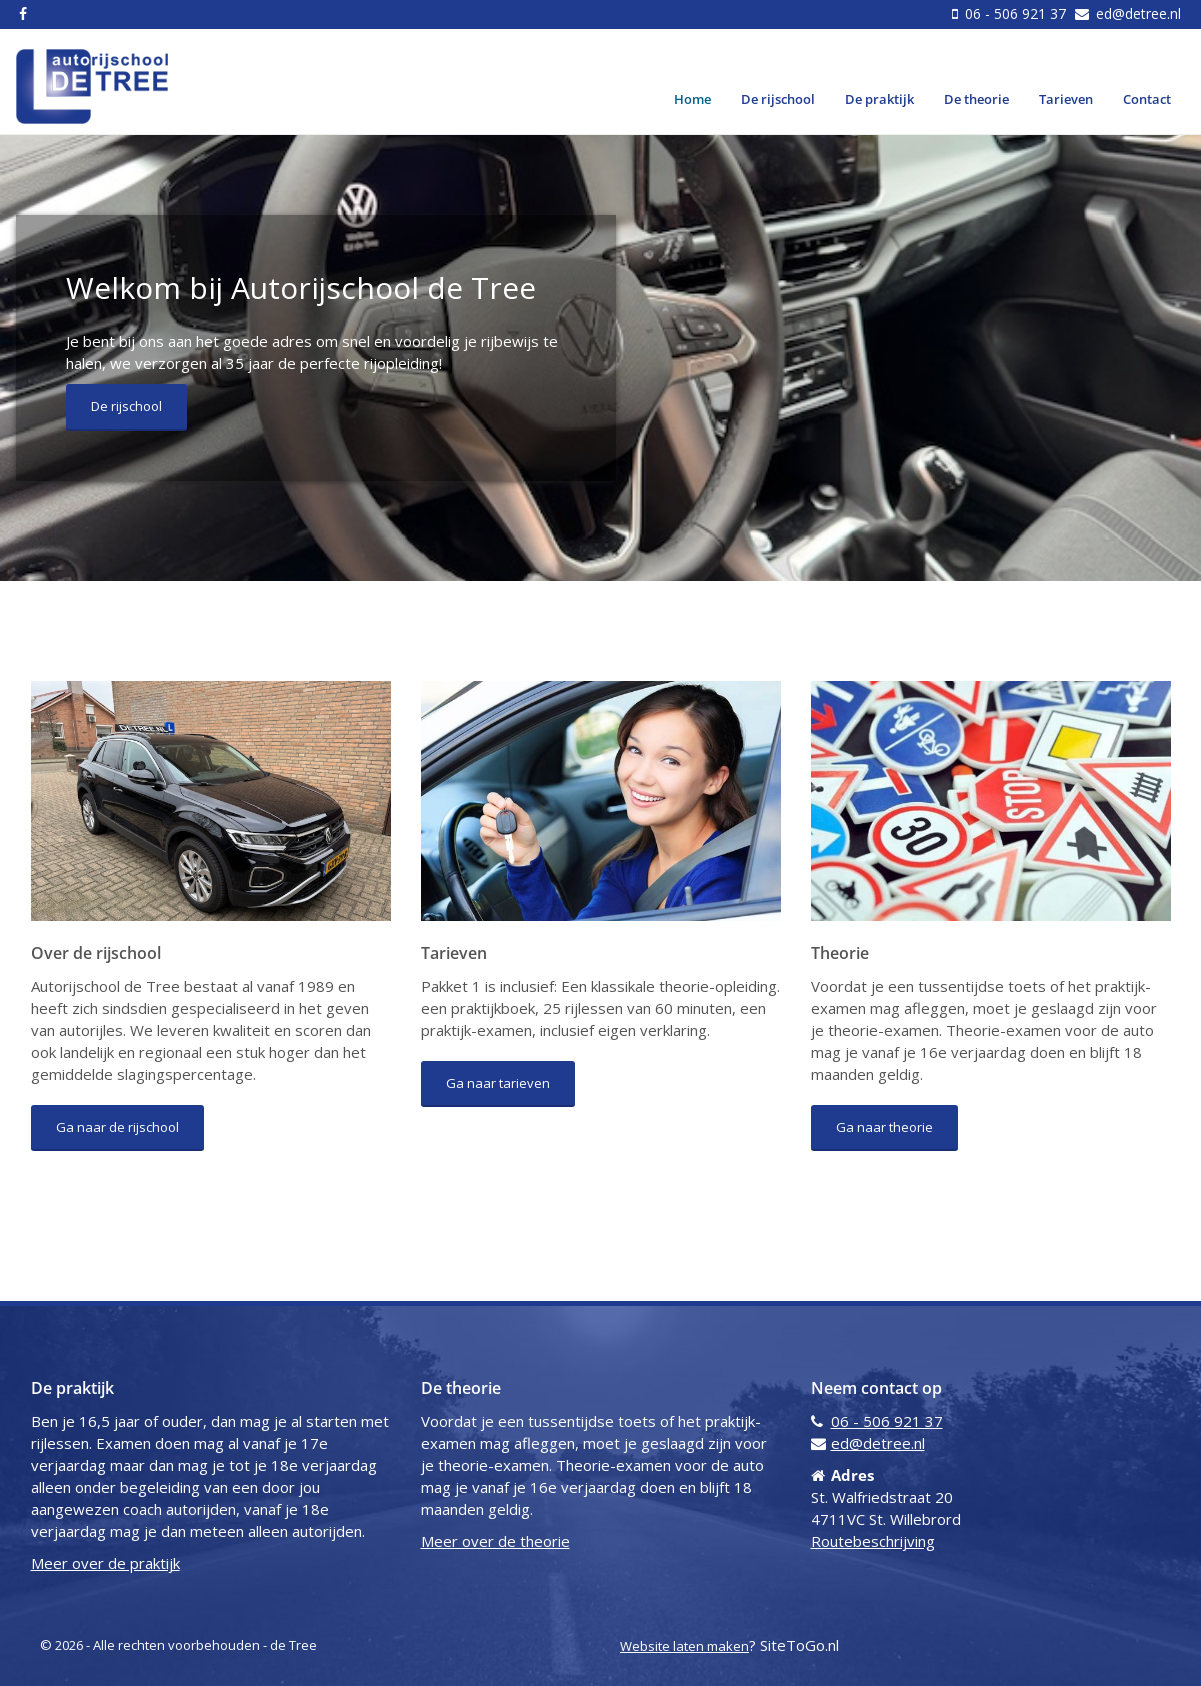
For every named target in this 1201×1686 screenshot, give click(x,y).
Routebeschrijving (873, 1541)
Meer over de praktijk (105, 1563)
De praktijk (879, 99)
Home (692, 99)
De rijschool (778, 99)
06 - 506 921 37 (1015, 13)
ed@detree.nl (1136, 13)
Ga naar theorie (884, 1127)
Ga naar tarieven (498, 1083)
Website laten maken (684, 1646)
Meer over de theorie (495, 1541)
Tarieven (1066, 99)
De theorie (976, 99)
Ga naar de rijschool (117, 1127)
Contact (1147, 99)
